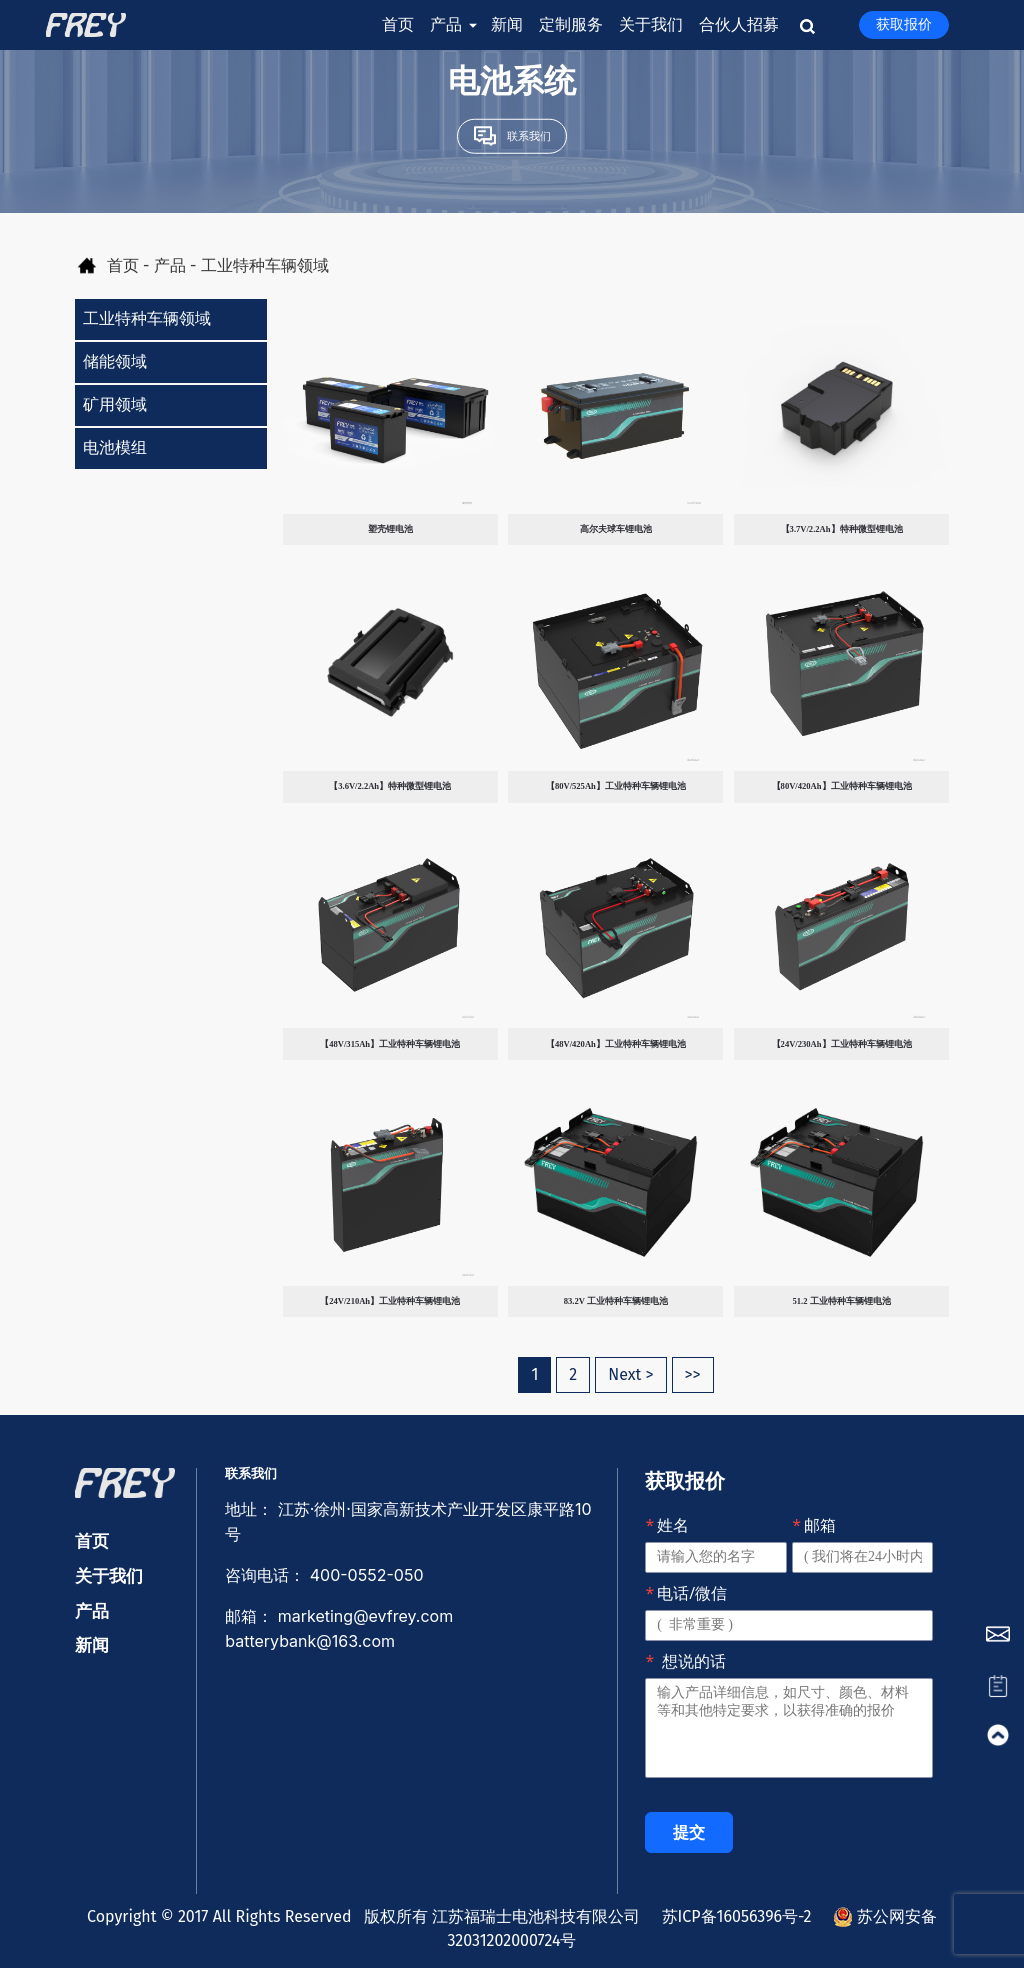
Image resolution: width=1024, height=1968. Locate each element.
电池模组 (115, 447)
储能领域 (115, 361)
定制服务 (571, 24)
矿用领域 (115, 404)
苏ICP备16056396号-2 (730, 1916)
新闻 (507, 24)
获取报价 (904, 24)
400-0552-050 (367, 1575)
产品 (452, 25)
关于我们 (651, 24)
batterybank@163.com (310, 1641)
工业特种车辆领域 (147, 318)
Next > (630, 1374)
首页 (398, 24)
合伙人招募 (739, 24)
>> (693, 1374)
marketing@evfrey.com (368, 1616)
